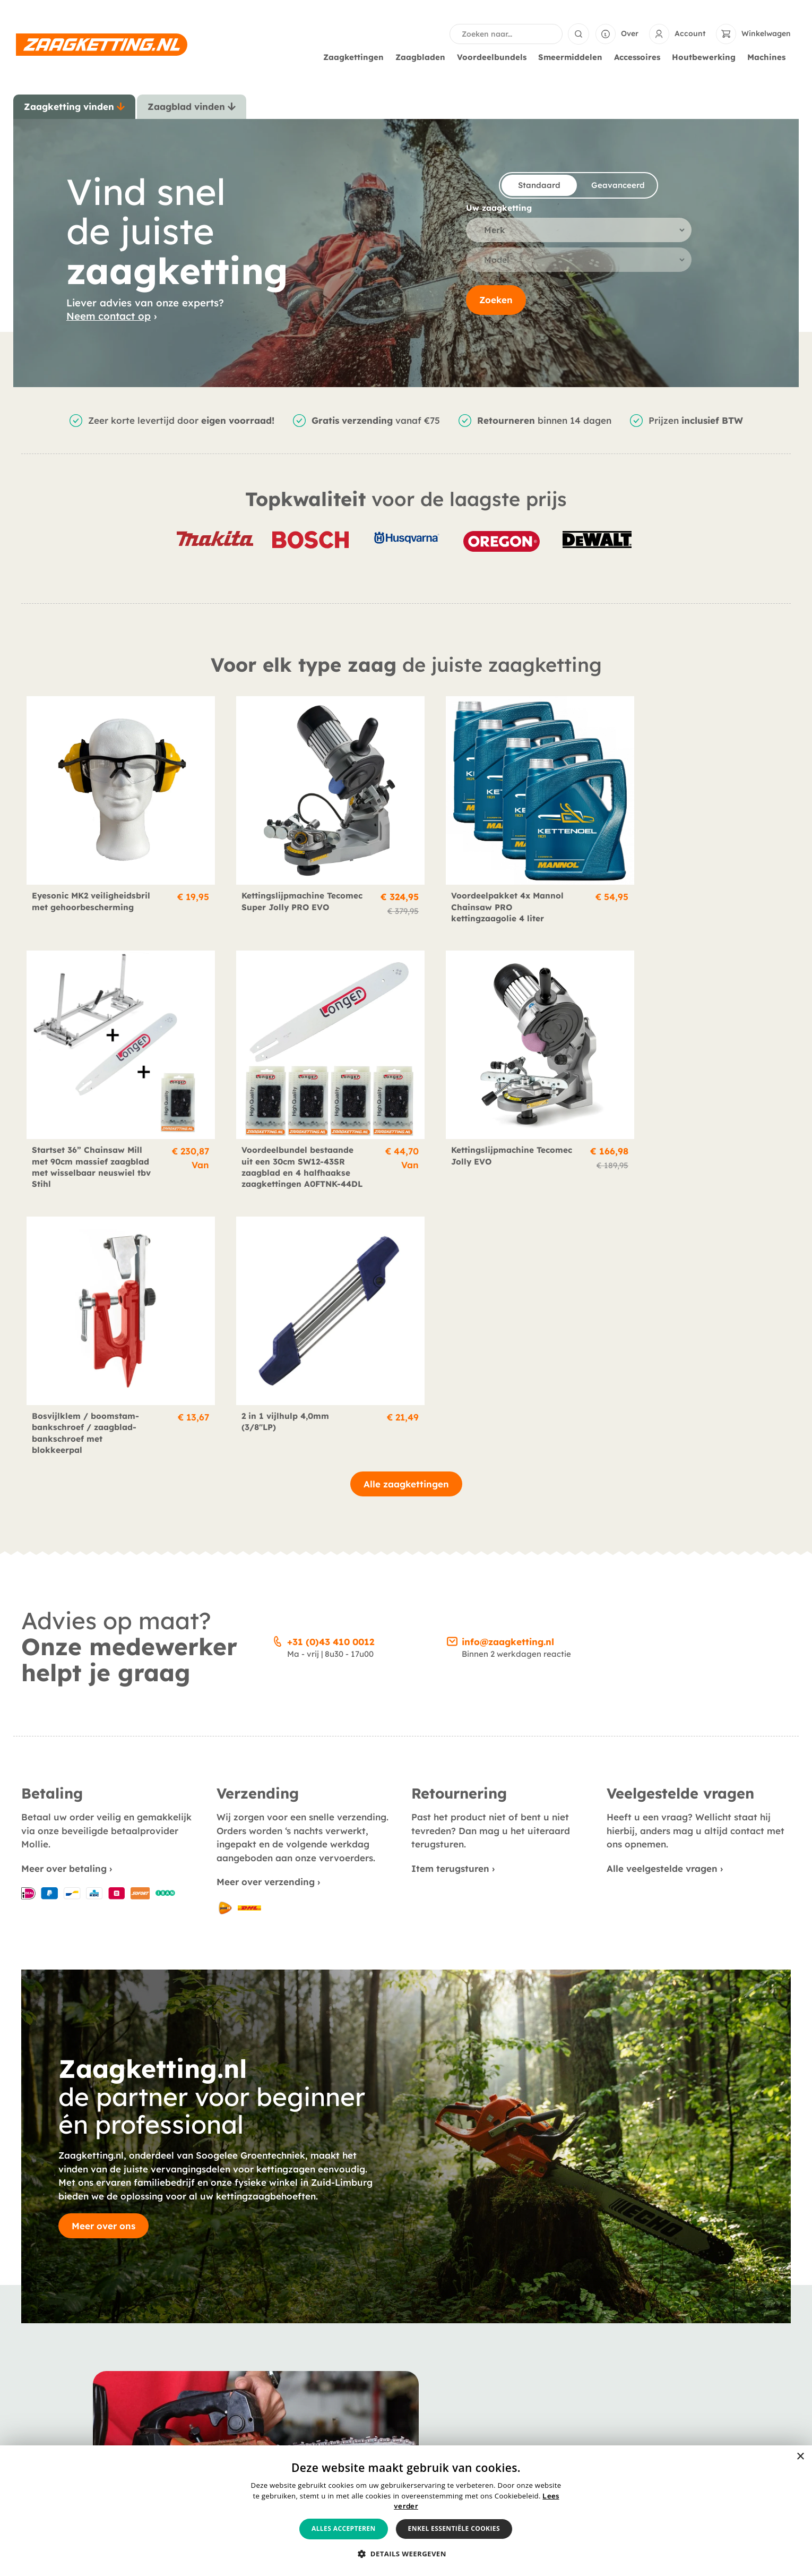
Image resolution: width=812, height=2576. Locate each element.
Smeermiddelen (573, 57)
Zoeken (496, 299)
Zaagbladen (423, 57)
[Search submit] (578, 34)
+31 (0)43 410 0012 (330, 1369)
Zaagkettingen (356, 57)
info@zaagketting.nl (508, 1369)
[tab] (74, 107)
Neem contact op (108, 316)
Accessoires (640, 57)
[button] (406, 2554)
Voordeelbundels (494, 57)
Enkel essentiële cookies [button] (454, 2528)
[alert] (406, 2510)
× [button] (800, 2457)
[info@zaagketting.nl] (452, 1368)
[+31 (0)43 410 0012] (277, 1368)
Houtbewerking (706, 57)
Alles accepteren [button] (344, 2528)
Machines (769, 57)
